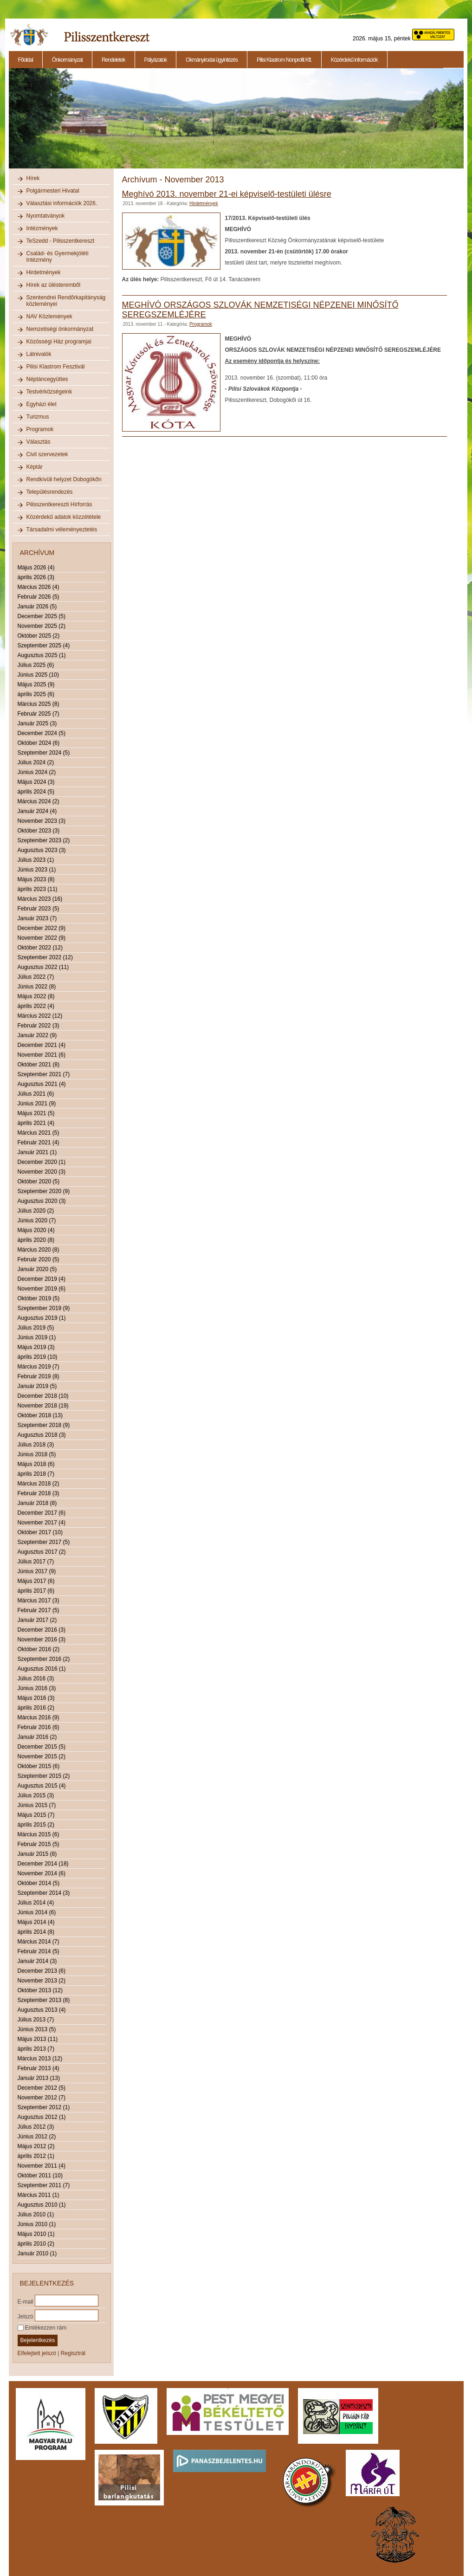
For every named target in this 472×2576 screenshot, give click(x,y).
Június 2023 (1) (37, 869)
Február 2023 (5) (38, 908)
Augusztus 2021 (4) (42, 1084)
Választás (38, 442)
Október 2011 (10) (40, 2175)
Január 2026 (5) (37, 606)
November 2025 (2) (41, 626)
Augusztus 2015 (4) (42, 1785)
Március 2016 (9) (38, 1717)
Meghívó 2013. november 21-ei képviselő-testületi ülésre (226, 194)
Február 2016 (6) (38, 1727)
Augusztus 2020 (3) (42, 1201)
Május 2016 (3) (36, 1698)
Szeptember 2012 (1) (44, 2107)
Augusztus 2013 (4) (42, 2010)
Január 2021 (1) (37, 1152)
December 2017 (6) (41, 1513)
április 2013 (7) (36, 2049)
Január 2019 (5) (37, 1386)
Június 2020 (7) (37, 1220)
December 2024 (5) (41, 733)
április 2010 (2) (36, 2243)
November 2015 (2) (41, 1756)
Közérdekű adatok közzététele (63, 517)
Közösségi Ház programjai (58, 341)
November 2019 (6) (41, 1288)
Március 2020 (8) (38, 1249)
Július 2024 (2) (36, 762)
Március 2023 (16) (40, 899)
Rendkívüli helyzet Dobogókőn (64, 479)
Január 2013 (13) (39, 2078)
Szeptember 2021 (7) (44, 1074)
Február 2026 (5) (38, 597)
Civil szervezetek (47, 454)
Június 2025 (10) (38, 674)
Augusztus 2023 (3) (42, 850)
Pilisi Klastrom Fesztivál (55, 366)
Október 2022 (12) (40, 947)
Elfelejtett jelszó (37, 2353)
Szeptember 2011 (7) (44, 2185)
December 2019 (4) (41, 1279)
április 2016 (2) (36, 1707)
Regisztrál (73, 2353)
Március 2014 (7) (38, 1941)
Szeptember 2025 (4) (44, 645)
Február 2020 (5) (38, 1259)
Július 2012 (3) (36, 2127)
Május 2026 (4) (36, 567)
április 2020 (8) (36, 1240)
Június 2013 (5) (37, 2029)
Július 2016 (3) (36, 1678)
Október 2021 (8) (39, 1064)
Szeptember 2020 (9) (44, 1191)
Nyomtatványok (45, 216)
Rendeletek (113, 60)
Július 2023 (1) (36, 860)
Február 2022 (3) (38, 1025)
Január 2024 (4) (37, 811)
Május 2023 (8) (36, 879)
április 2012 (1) (36, 2156)
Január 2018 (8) (37, 1503)
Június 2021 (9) (37, 1103)
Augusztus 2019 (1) (42, 1318)
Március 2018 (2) (38, 1483)
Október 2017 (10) (40, 1532)
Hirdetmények (43, 272)
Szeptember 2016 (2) (44, 1659)
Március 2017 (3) (38, 1600)
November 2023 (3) (41, 821)
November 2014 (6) (41, 1873)
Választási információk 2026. (61, 203)
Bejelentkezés (37, 2340)
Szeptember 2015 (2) (44, 1776)
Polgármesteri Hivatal (52, 190)
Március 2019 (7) (38, 1366)
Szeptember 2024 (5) (44, 752)
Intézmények (42, 228)
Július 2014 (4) (36, 1902)
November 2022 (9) (41, 938)
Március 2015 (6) (38, 1834)
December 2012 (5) (41, 2088)
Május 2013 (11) (38, 2039)
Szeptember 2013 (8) (44, 2000)
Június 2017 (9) (37, 1571)
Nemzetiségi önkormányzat (60, 329)
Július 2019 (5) (36, 1327)
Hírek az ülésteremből (53, 285)
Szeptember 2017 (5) (44, 1542)
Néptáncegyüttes (47, 379)
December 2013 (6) (41, 1971)
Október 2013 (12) (40, 1990)
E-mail (25, 2301)
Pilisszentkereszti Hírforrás (59, 504)
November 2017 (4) (41, 1522)
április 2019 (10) (38, 1357)
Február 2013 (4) (38, 2068)
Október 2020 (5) (39, 1181)
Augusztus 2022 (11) (43, 967)
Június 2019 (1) (37, 1337)
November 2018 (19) (43, 1405)
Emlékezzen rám (42, 2327)
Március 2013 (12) (40, 2058)
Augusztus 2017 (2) (42, 1552)
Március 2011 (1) (38, 2195)
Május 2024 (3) (36, 782)
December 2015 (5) (41, 1746)
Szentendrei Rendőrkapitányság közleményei (66, 300)
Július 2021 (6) (36, 1094)
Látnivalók (39, 354)
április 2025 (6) (36, 694)
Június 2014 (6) (37, 1912)
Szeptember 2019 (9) (44, 1308)
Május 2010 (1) (36, 2234)
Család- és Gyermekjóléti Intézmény (57, 256)
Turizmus (37, 416)
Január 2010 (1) (37, 2253)
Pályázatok (155, 60)
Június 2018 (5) (37, 1454)
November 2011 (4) (41, 2166)
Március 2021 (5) (38, 1133)
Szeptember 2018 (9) (44, 1425)
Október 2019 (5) (39, 1298)
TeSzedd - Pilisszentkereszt (60, 241)
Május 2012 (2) (36, 2146)
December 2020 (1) (41, 1162)
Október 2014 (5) (39, 1883)
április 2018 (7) (36, 1474)
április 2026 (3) (36, 577)
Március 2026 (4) (38, 587)
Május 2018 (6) (36, 1464)
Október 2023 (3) (39, 830)
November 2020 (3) (41, 1172)
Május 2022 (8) (36, 996)
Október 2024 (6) (39, 743)
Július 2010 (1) (36, 2214)
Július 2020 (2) (36, 1210)
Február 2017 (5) (38, 1610)
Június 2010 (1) (37, 2224)
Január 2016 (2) (37, 1737)
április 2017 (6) (36, 1591)
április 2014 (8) (36, 1932)
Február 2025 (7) (38, 713)
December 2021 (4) (41, 1045)
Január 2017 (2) (37, 1620)
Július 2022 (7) (36, 977)
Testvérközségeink (49, 391)
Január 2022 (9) (37, 1035)
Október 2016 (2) (39, 1649)
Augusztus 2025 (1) (42, 655)
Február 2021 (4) (38, 1142)
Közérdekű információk (354, 60)
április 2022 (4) (36, 1006)
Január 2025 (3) (37, 723)
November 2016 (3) (41, 1639)
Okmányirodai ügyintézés (212, 60)
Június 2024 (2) (37, 772)
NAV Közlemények (49, 316)
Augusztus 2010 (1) (42, 2205)
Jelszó (25, 2316)
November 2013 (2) (41, 1980)
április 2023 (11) (38, 889)
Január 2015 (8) (37, 1854)
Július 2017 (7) (36, 1561)
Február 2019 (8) (38, 1376)
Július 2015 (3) (36, 1795)
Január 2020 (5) (37, 1269)
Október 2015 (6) (39, 1766)
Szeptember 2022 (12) (45, 957)
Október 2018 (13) (40, 1415)
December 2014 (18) (43, 1863)
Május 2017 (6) (36, 1581)
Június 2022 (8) (37, 986)
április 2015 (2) (36, 1824)
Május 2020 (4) (36, 1230)
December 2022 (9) (41, 928)
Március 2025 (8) (38, 704)
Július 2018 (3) (36, 1444)
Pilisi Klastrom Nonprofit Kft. (284, 60)
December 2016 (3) (41, 1630)
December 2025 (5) (41, 616)
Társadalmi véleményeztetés (61, 529)
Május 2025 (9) (36, 684)
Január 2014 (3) (37, 1961)
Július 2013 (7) (36, 2019)
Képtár (34, 467)
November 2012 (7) (41, 2097)
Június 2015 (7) (37, 1805)
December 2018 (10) (43, 1396)
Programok (40, 429)
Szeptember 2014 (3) (44, 1893)
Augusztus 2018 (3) (42, 1435)
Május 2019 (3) (36, 1347)
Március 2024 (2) (38, 801)
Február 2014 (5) (38, 1951)
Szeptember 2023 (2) (44, 840)
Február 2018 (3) (38, 1493)
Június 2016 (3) (37, 1688)
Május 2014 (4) (36, 1922)
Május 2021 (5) (36, 1113)
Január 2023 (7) (37, 918)
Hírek (33, 178)
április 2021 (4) (36, 1123)
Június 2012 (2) (37, 2136)
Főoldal (25, 60)
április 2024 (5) (36, 791)
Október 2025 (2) (39, 636)
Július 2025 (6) (36, 665)
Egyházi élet (41, 404)
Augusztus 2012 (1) (42, 2117)
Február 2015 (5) (38, 1844)
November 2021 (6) (41, 1055)
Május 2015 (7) (36, 1815)
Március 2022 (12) (40, 1016)
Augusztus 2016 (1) (42, 1669)
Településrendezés (49, 492)
